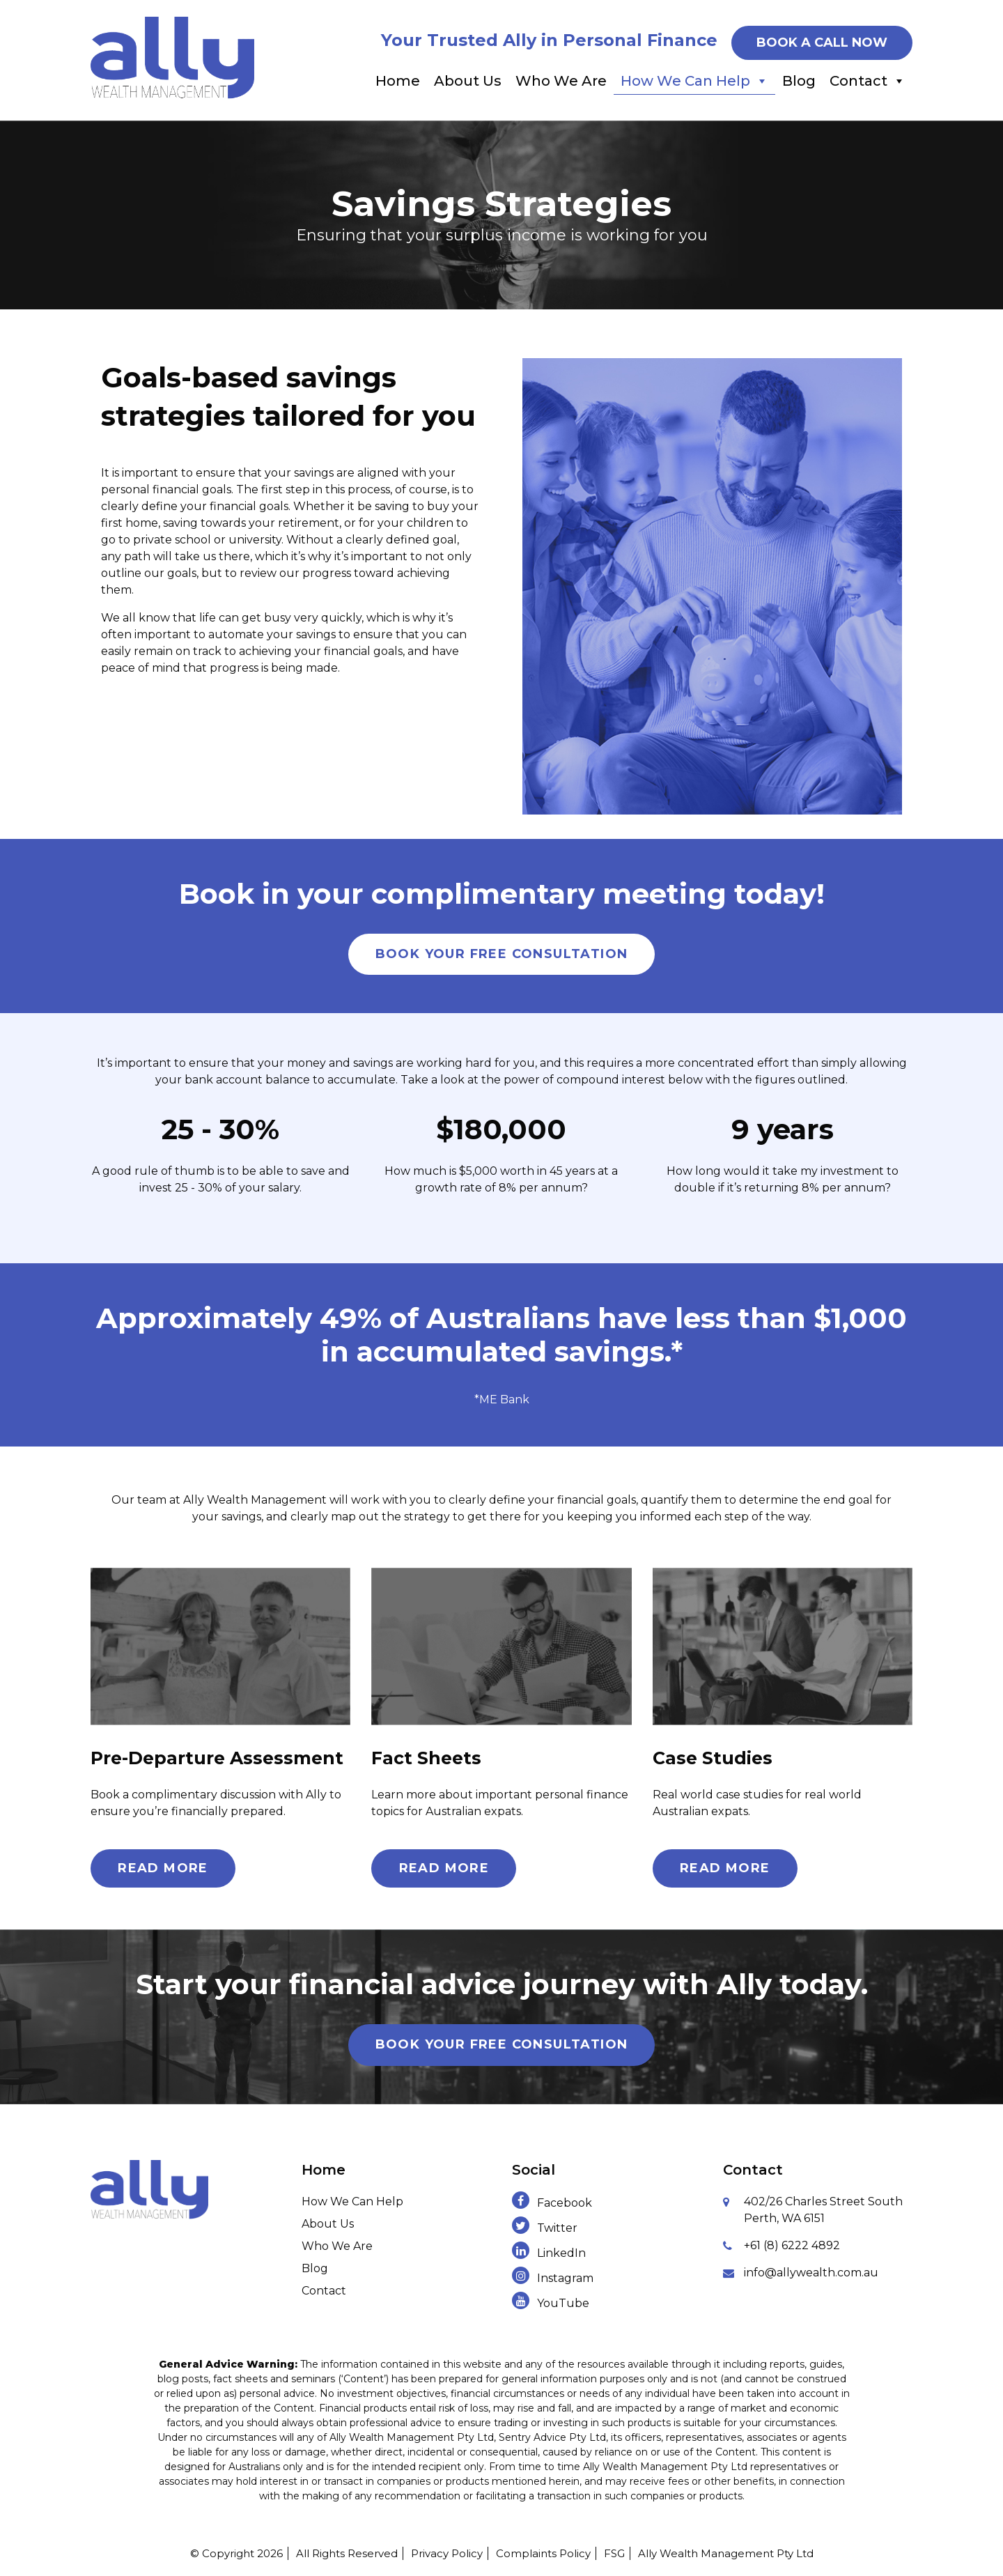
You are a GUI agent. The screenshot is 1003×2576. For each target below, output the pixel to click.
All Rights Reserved (347, 2553)
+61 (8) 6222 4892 (792, 2245)
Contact (867, 81)
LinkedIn (549, 2253)
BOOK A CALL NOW (821, 42)
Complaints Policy (543, 2553)
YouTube (550, 2303)
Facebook (552, 2202)
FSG (614, 2553)
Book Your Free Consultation (501, 954)
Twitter (544, 2228)
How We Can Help (694, 81)
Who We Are (561, 80)
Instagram (552, 2278)
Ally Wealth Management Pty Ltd (726, 2553)
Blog (799, 80)
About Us (468, 80)
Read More (163, 1868)
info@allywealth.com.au (811, 2272)
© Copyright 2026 (236, 2553)
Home (397, 80)
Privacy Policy (447, 2553)
